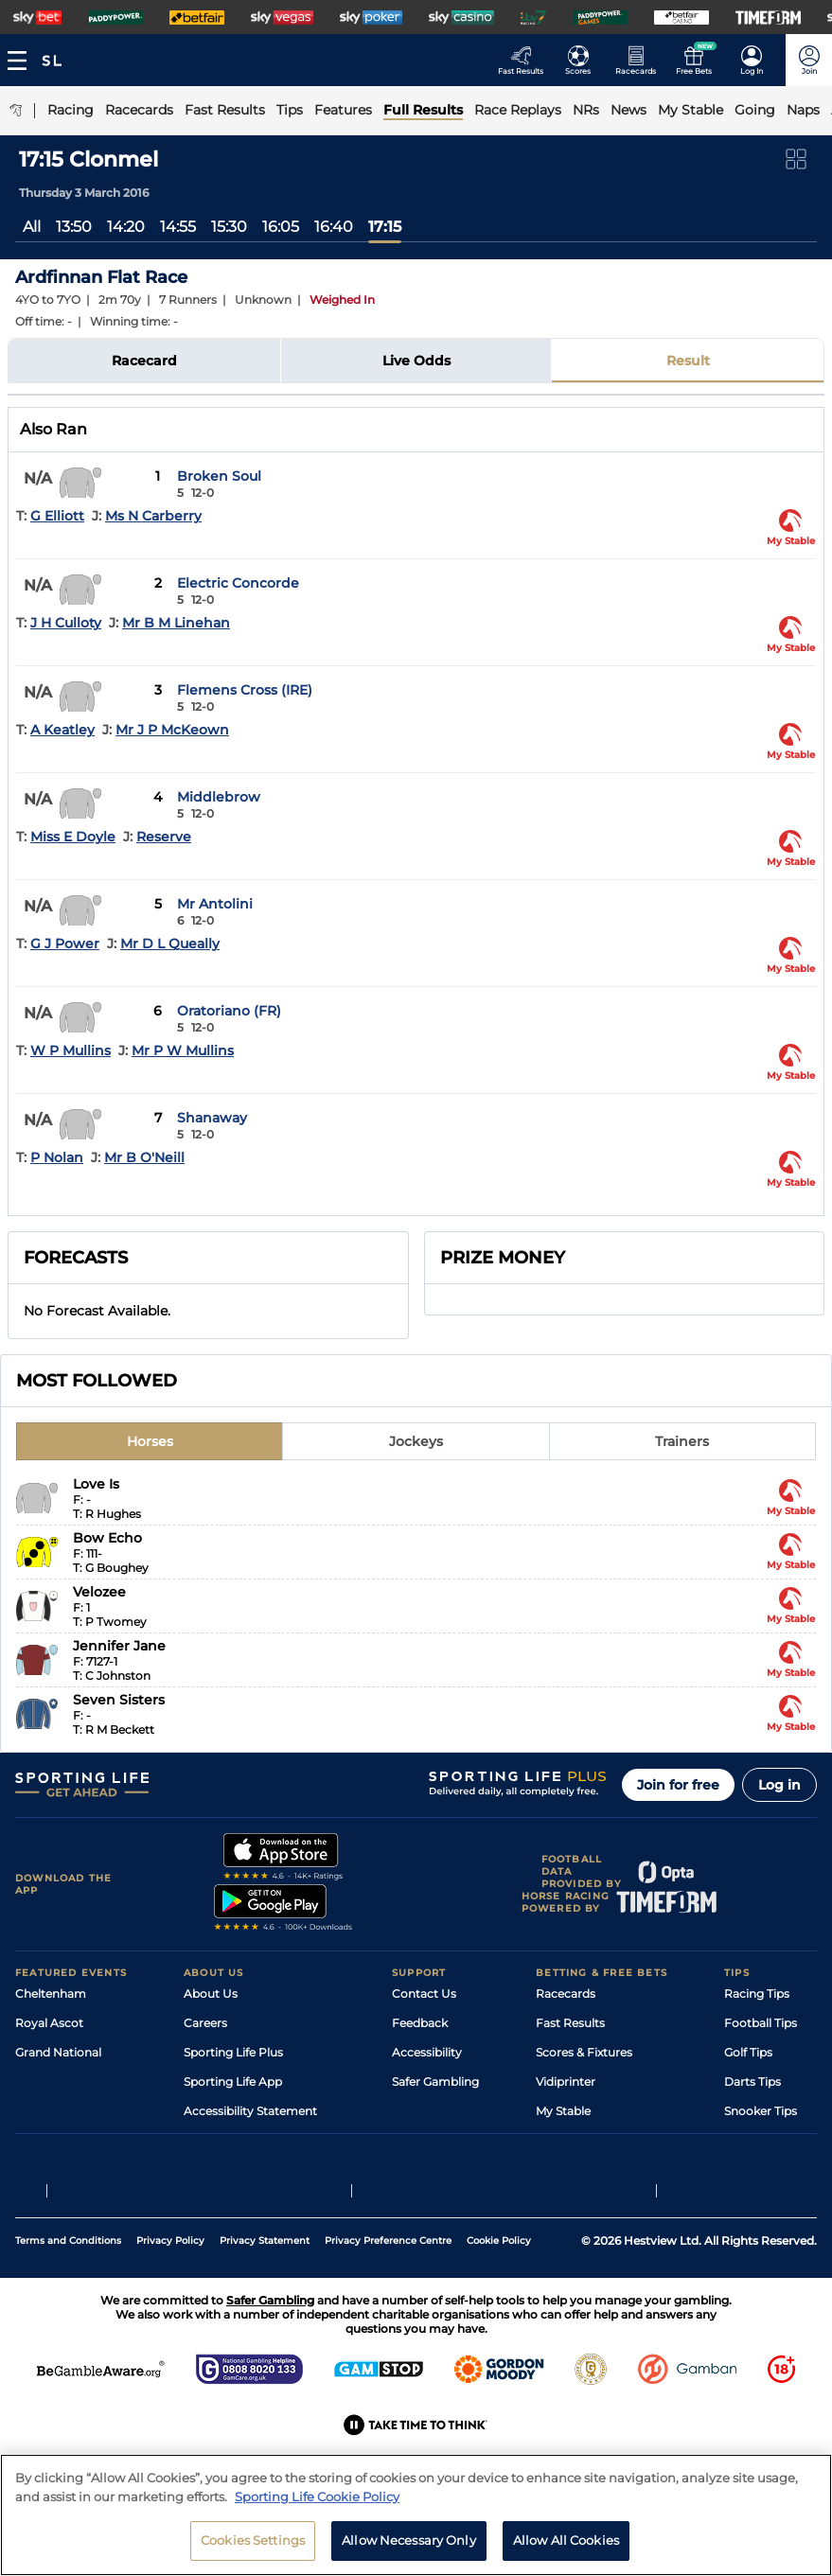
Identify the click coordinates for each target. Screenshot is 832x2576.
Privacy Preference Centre (388, 2307)
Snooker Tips (760, 2111)
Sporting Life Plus (233, 2052)
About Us (211, 1993)
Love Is (96, 1483)
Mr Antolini (215, 903)
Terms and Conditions (68, 2307)
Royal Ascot (49, 2023)
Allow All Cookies (566, 2543)
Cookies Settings (253, 2543)
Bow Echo (107, 1537)
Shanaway (212, 1117)
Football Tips (760, 2023)
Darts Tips (752, 2081)
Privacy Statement (265, 2307)
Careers (205, 2023)
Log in (779, 1784)
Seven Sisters (119, 1699)
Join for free (678, 1784)
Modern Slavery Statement (259, 2140)
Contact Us (424, 1993)
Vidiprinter (565, 2081)
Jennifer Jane (119, 1645)
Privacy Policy (170, 2307)
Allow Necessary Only (409, 2543)
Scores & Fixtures (584, 2052)
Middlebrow (218, 796)
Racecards (565, 1993)
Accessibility (427, 2052)
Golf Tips (748, 2052)
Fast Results (570, 2023)
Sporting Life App (233, 2081)
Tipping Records (770, 2140)
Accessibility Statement (250, 2111)
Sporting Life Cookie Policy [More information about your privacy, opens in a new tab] (317, 2499)
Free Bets (563, 2140)
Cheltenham (50, 1993)
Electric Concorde (238, 582)
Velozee (99, 1591)
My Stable (563, 2111)
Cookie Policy (499, 2307)
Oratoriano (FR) (229, 1010)
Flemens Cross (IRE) (244, 689)
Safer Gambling (435, 2081)
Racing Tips (756, 1993)
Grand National (58, 2052)
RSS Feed (210, 2169)
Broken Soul (219, 476)
